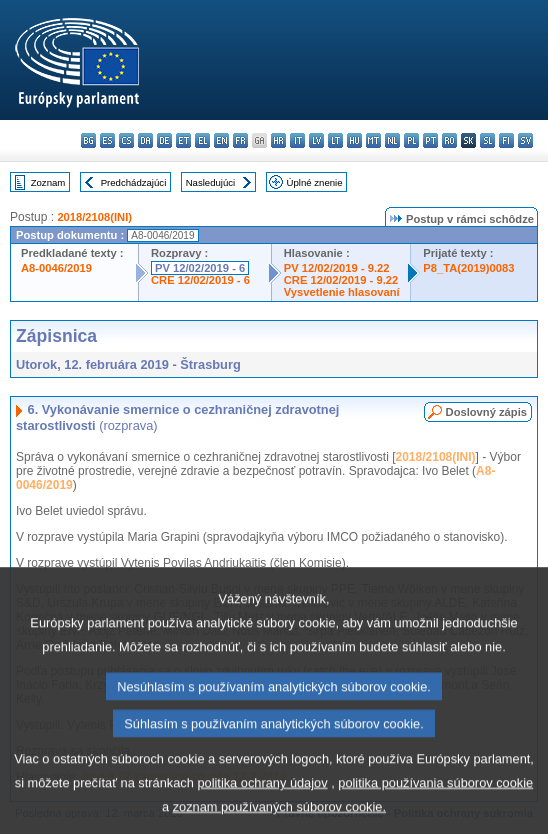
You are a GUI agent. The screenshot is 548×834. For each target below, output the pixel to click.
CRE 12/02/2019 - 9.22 (341, 280)
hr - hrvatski (278, 140)
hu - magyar (354, 140)
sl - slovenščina (487, 140)
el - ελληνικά (202, 140)
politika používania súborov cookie (435, 809)
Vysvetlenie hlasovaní (342, 292)
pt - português (430, 140)
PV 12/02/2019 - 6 (200, 268)
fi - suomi (506, 140)
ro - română (449, 140)
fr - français (240, 140)
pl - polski (411, 140)
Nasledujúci (211, 182)
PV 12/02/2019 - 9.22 (337, 268)
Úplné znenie (315, 182)
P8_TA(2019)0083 (468, 268)
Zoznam (48, 182)
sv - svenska (525, 140)
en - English (221, 140)
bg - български (88, 140)
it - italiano (297, 140)
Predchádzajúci (134, 182)
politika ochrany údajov (262, 809)
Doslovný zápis (486, 412)
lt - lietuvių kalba (335, 140)
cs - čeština (126, 140)
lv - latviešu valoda (316, 140)
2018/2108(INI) (94, 217)
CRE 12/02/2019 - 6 (200, 280)
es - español (107, 140)
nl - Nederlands (392, 140)
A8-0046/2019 (56, 268)
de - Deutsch (164, 140)
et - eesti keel (183, 140)
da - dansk (145, 140)
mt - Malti (373, 140)
